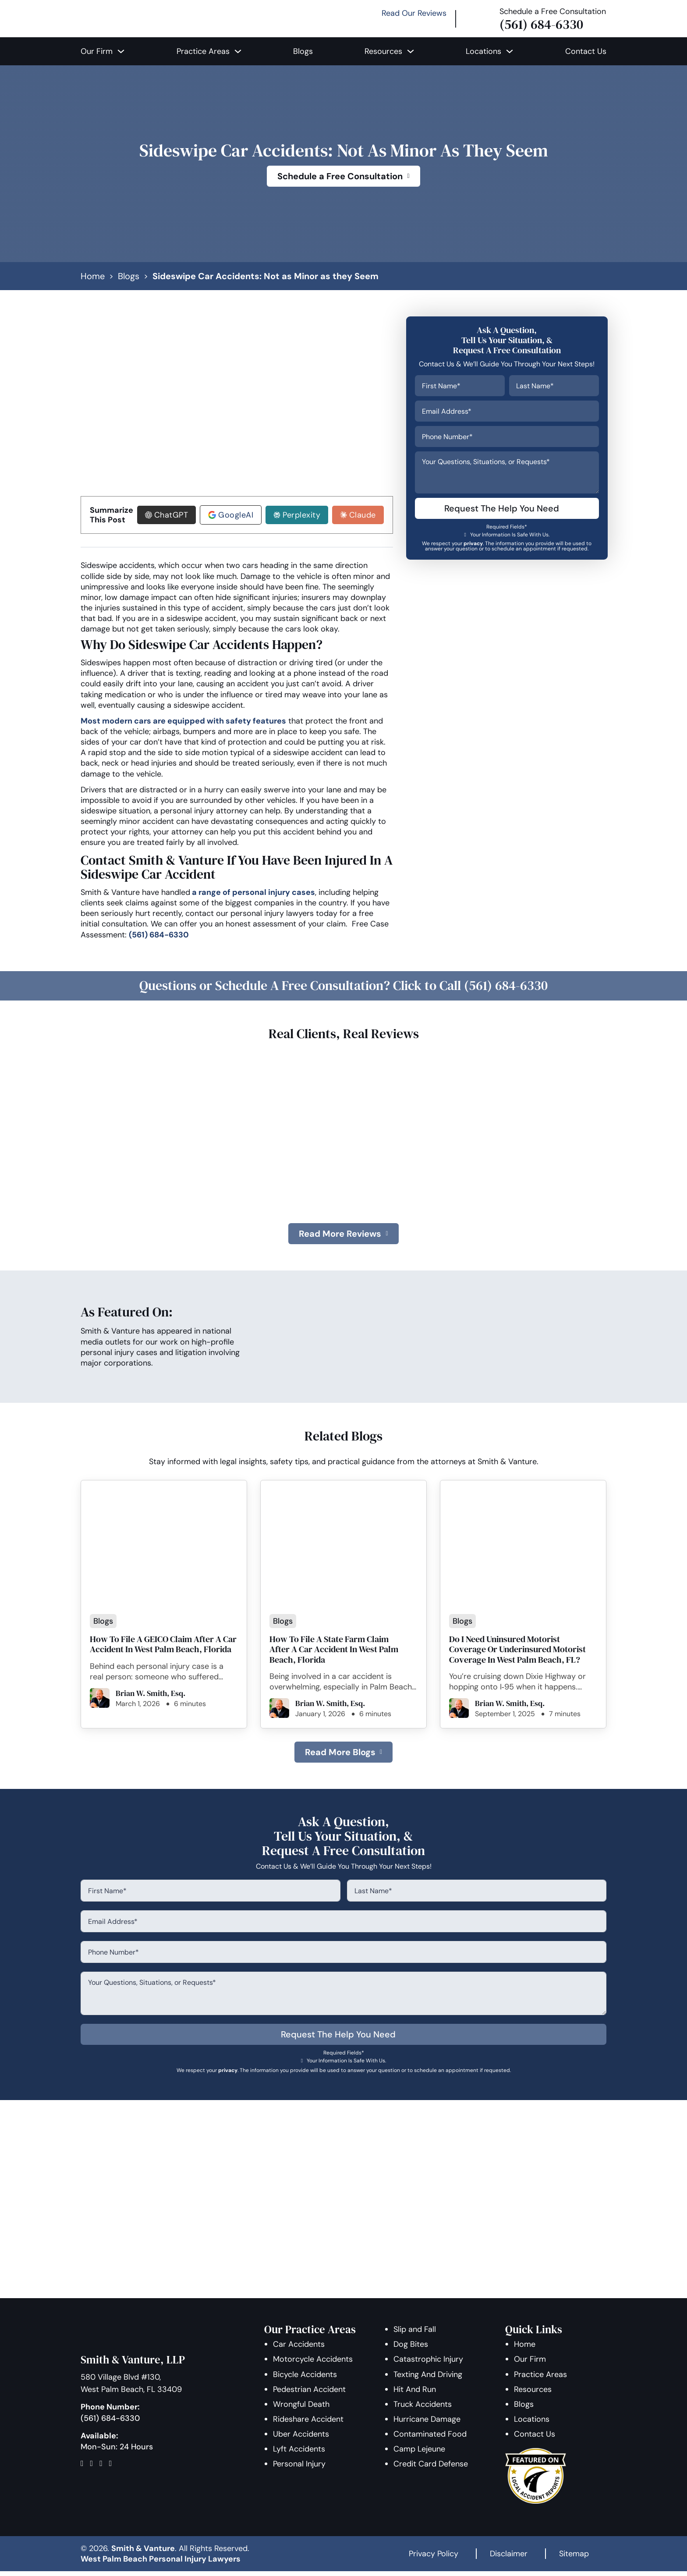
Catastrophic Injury (429, 2364)
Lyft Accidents (299, 2453)
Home (93, 276)
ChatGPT (169, 516)
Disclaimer (509, 2558)
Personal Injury (299, 2468)
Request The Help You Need (502, 508)
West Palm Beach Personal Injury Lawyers (161, 2563)
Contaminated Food (430, 2439)
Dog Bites (411, 2349)
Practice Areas (203, 51)
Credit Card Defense (431, 2468)
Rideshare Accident (308, 2424)
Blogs (303, 51)
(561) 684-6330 (541, 24)
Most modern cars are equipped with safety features (183, 723)
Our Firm (97, 51)
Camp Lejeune (420, 2453)
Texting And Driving (428, 2379)
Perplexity (299, 516)
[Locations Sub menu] (509, 51)
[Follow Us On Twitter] (95, 2467)
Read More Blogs (343, 1756)
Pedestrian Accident (309, 2393)
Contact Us (585, 51)
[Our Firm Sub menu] (121, 51)
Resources (383, 51)
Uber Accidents (301, 2439)
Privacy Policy (433, 2558)
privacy (474, 543)
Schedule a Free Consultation (343, 176)
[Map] (114, 2467)
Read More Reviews (343, 1236)
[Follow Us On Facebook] (85, 2467)
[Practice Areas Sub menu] (238, 51)
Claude (361, 516)
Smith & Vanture (143, 2553)
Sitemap (574, 2558)
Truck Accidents (423, 2408)
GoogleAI (233, 516)
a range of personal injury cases (252, 894)
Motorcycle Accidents (313, 2364)
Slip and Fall (415, 2334)
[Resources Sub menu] (410, 51)
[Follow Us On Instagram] (104, 2467)
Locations (483, 51)
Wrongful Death (301, 2408)
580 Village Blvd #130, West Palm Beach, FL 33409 (131, 2388)
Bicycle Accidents (305, 2379)
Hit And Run (415, 2393)
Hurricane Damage (427, 2424)
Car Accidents (299, 2349)
